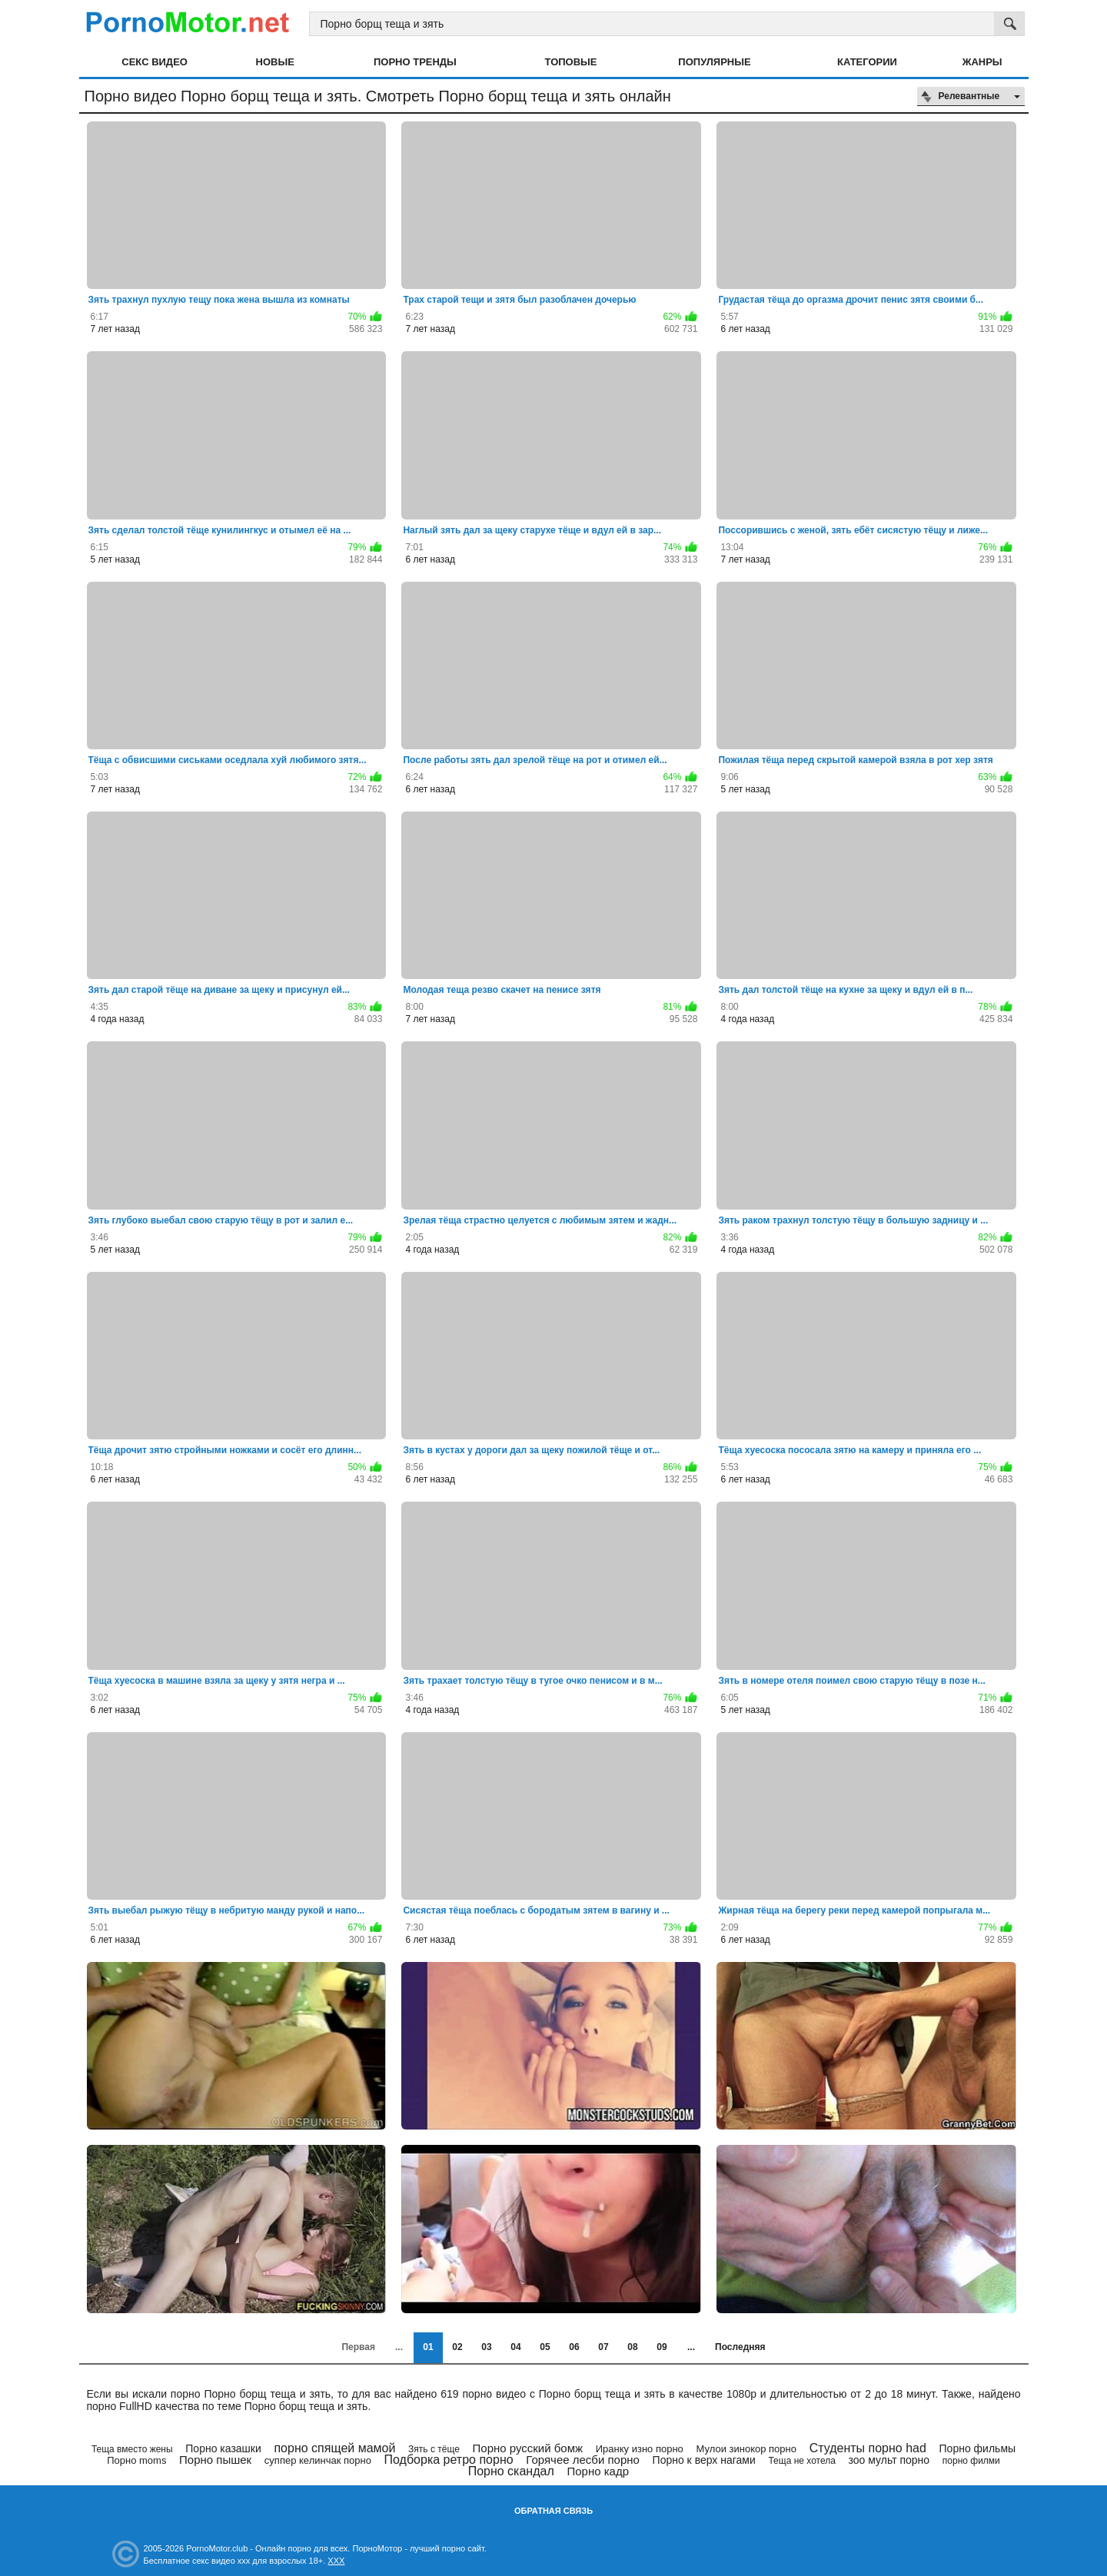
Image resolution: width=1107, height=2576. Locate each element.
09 (662, 2347)
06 (574, 2347)
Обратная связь (553, 2510)
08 (632, 2347)
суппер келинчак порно (317, 2460)
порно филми (971, 2460)
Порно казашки (223, 2448)
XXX (335, 2560)
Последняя (740, 2347)
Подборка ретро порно (449, 2459)
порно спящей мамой (334, 2448)
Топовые (571, 62)
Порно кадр (598, 2471)
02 (457, 2347)
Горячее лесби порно (583, 2459)
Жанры (982, 62)
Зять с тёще (434, 2449)
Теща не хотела (801, 2460)
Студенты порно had (867, 2448)
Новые (275, 62)
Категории (867, 62)
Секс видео (154, 62)
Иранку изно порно (639, 2449)
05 (545, 2347)
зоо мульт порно (889, 2460)
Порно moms (136, 2460)
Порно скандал (511, 2471)
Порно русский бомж (528, 2448)
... (691, 2347)
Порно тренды (415, 62)
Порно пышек (215, 2459)
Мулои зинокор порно (746, 2449)
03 (486, 2347)
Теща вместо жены (132, 2449)
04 (515, 2347)
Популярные (714, 62)
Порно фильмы (977, 2448)
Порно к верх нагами (704, 2460)
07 (603, 2347)
